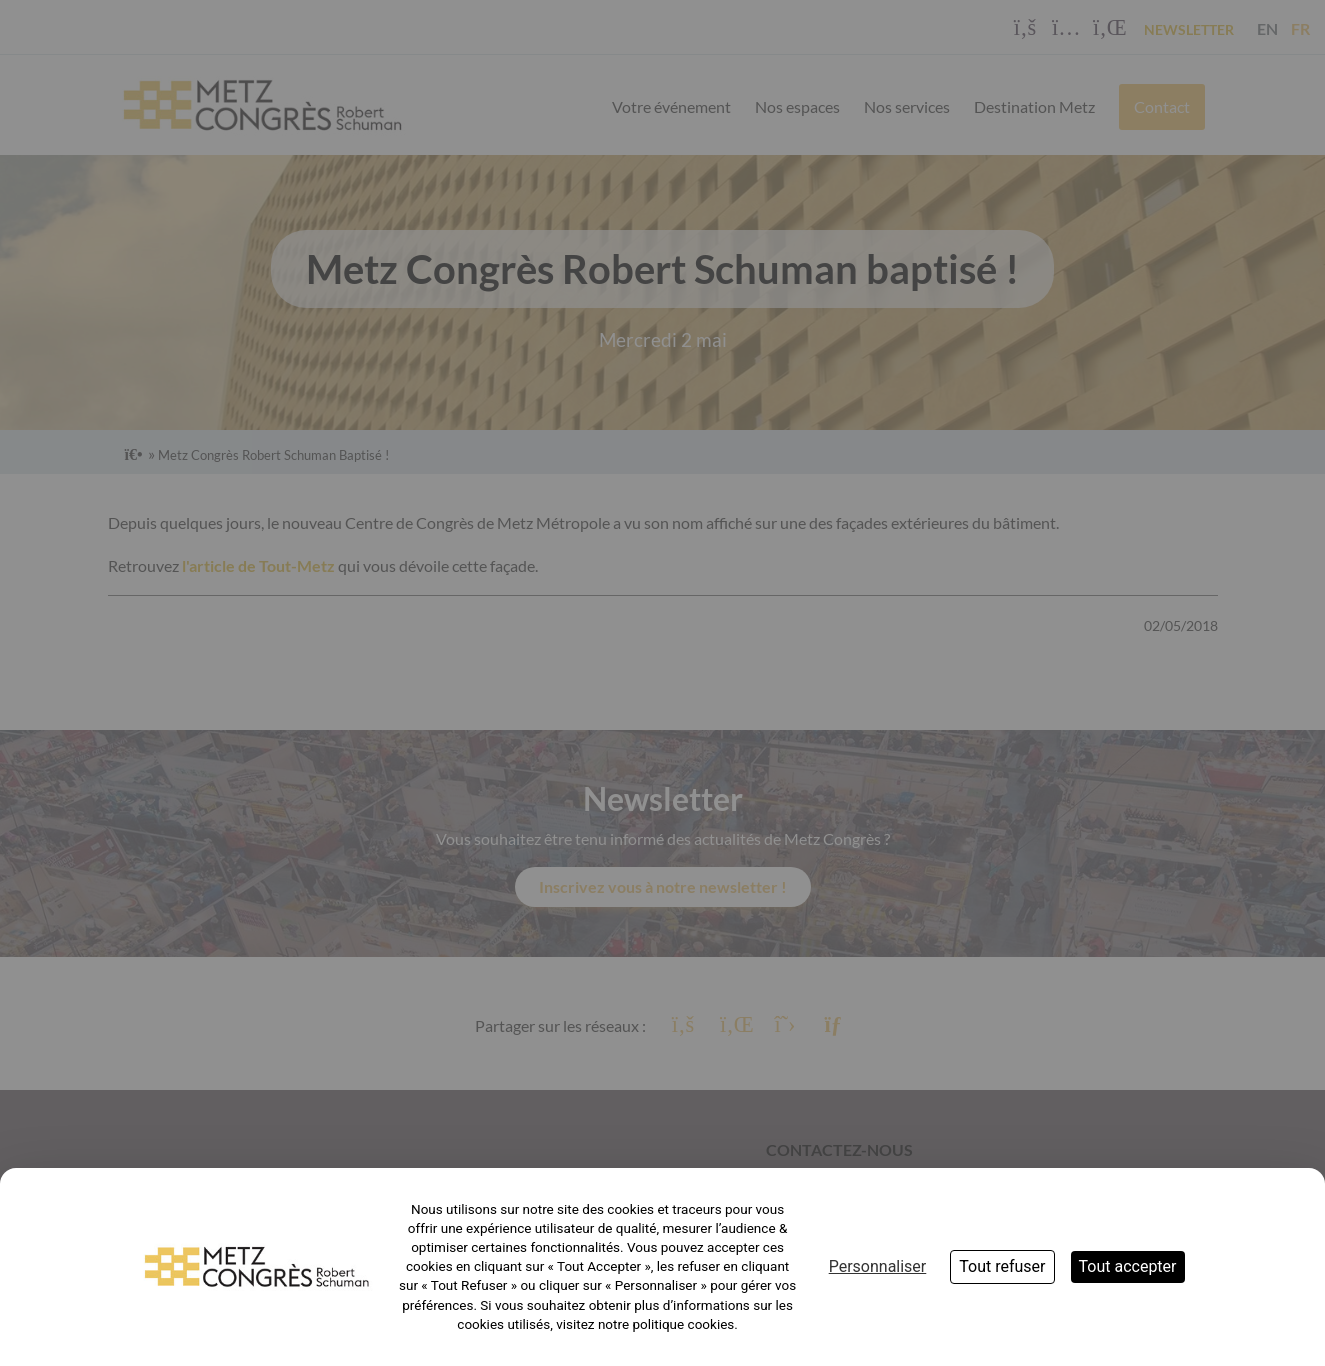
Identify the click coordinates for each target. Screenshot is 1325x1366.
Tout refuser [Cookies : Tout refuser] (1002, 1266)
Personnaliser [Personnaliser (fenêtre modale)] (878, 1266)
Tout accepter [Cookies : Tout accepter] (1128, 1266)
